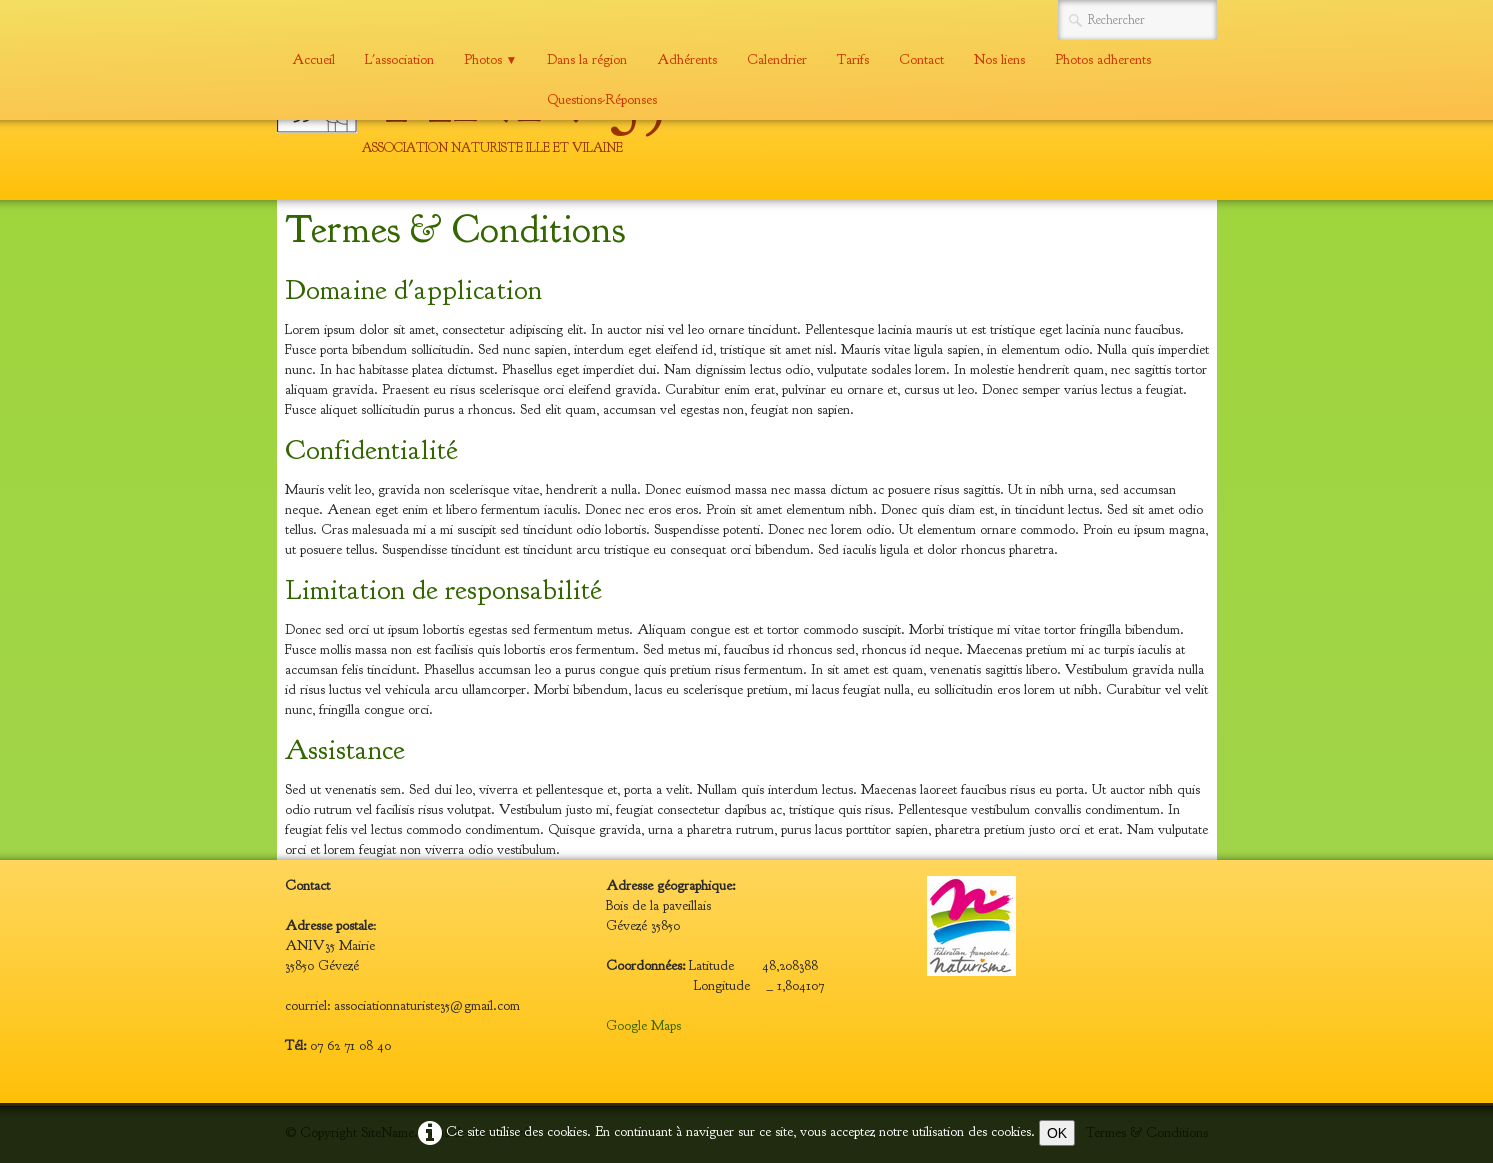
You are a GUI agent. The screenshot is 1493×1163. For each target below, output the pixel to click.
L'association (399, 59)
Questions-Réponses (602, 99)
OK (1057, 1133)
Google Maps (643, 1025)
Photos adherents (1103, 59)
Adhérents (687, 59)
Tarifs (853, 59)
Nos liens (999, 59)
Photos (491, 59)
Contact (921, 59)
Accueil (313, 59)
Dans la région (587, 59)
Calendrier (777, 59)
